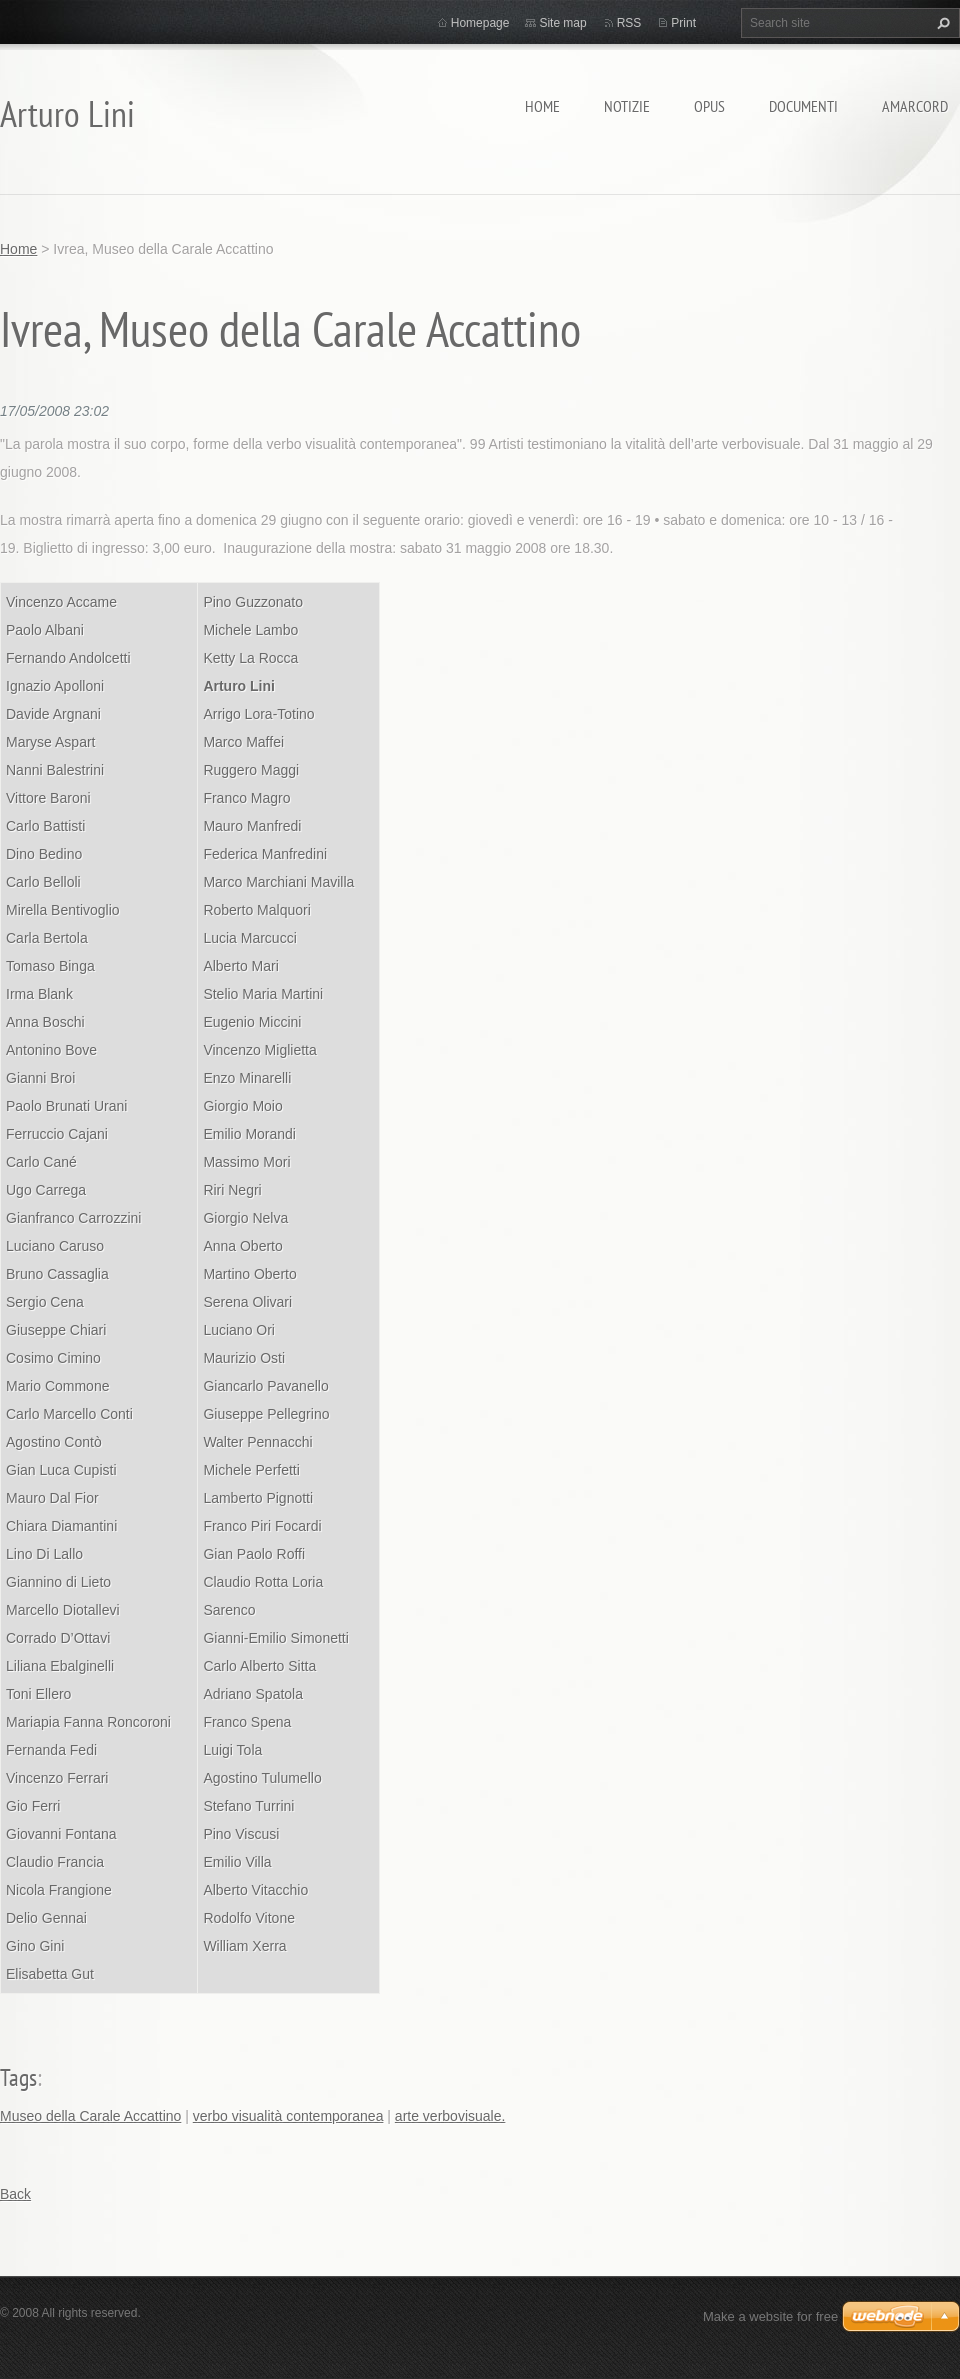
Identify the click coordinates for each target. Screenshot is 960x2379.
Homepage (480, 23)
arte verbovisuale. (450, 2116)
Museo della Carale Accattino (90, 2116)
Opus (709, 106)
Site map (562, 23)
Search (941, 23)
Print (683, 23)
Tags (18, 2077)
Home (542, 106)
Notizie (627, 106)
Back (15, 2194)
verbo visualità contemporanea (288, 2116)
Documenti (803, 106)
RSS (629, 23)
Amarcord (915, 106)
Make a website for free (770, 2316)
